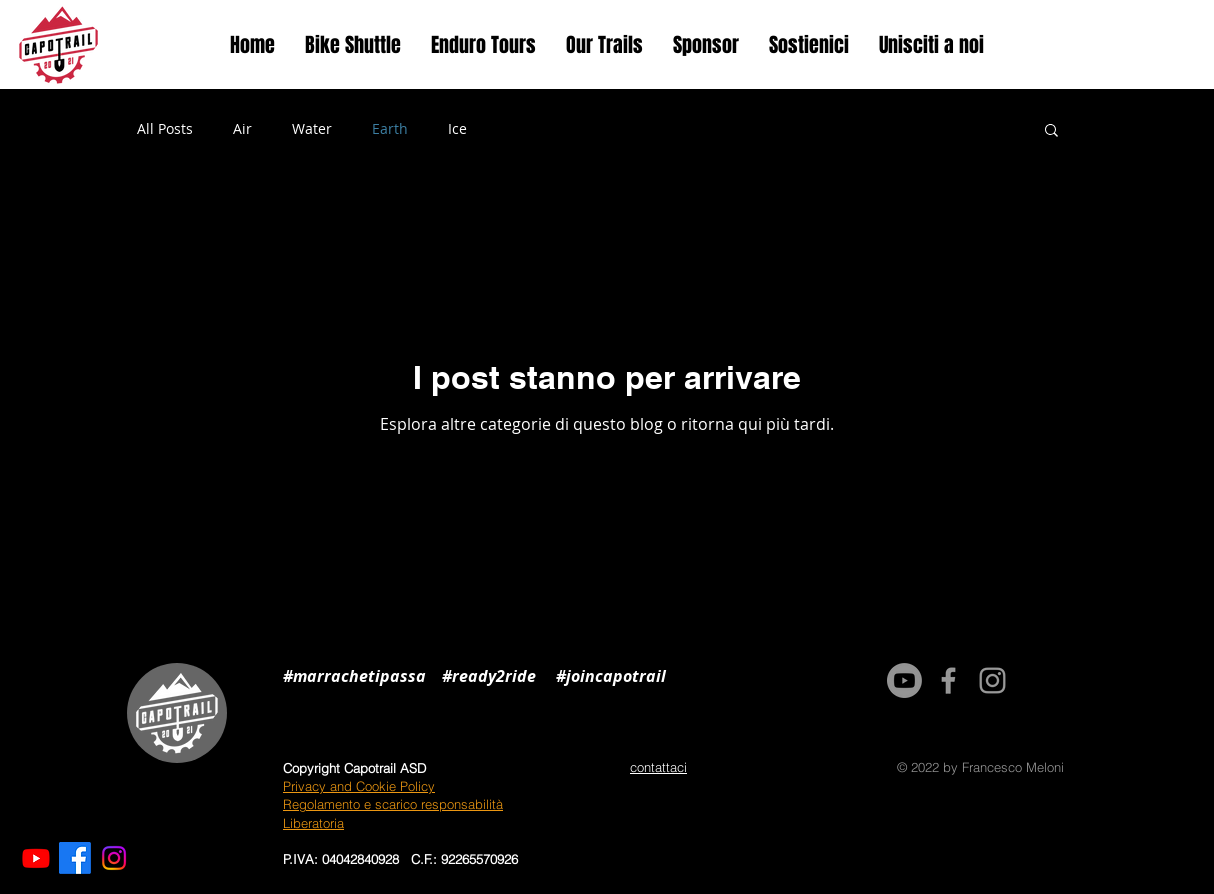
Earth (390, 128)
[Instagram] (114, 858)
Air (242, 128)
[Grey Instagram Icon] (992, 680)
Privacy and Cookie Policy (359, 786)
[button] (1051, 131)
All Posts (165, 128)
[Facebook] (75, 858)
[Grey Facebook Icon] (948, 680)
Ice (457, 128)
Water (312, 128)
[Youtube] (36, 858)
